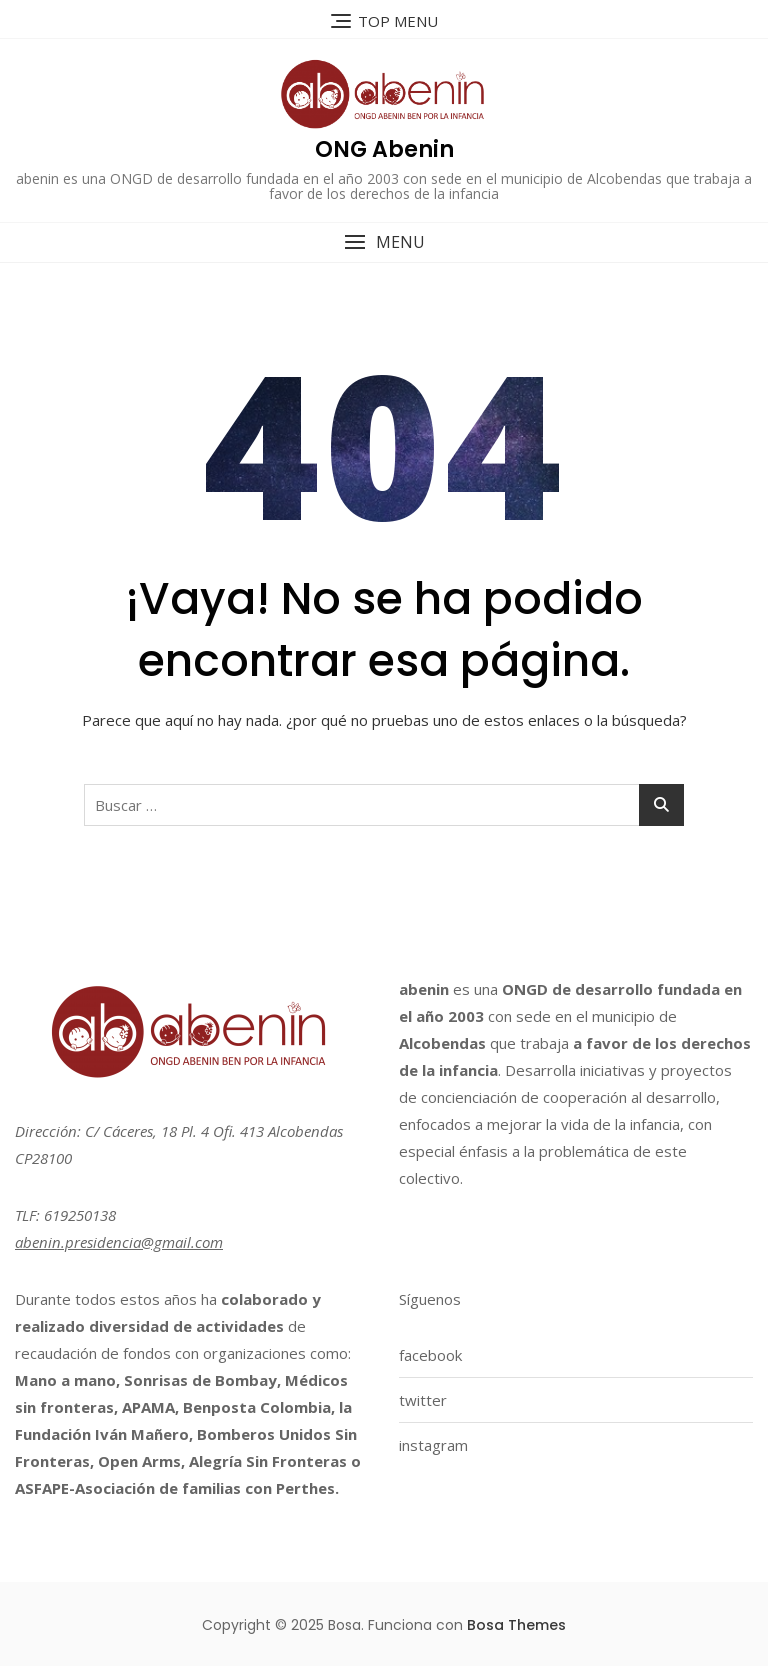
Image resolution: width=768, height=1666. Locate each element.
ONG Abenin (384, 149)
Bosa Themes (516, 1625)
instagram (433, 1445)
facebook (430, 1355)
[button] (384, 242)
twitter (423, 1400)
